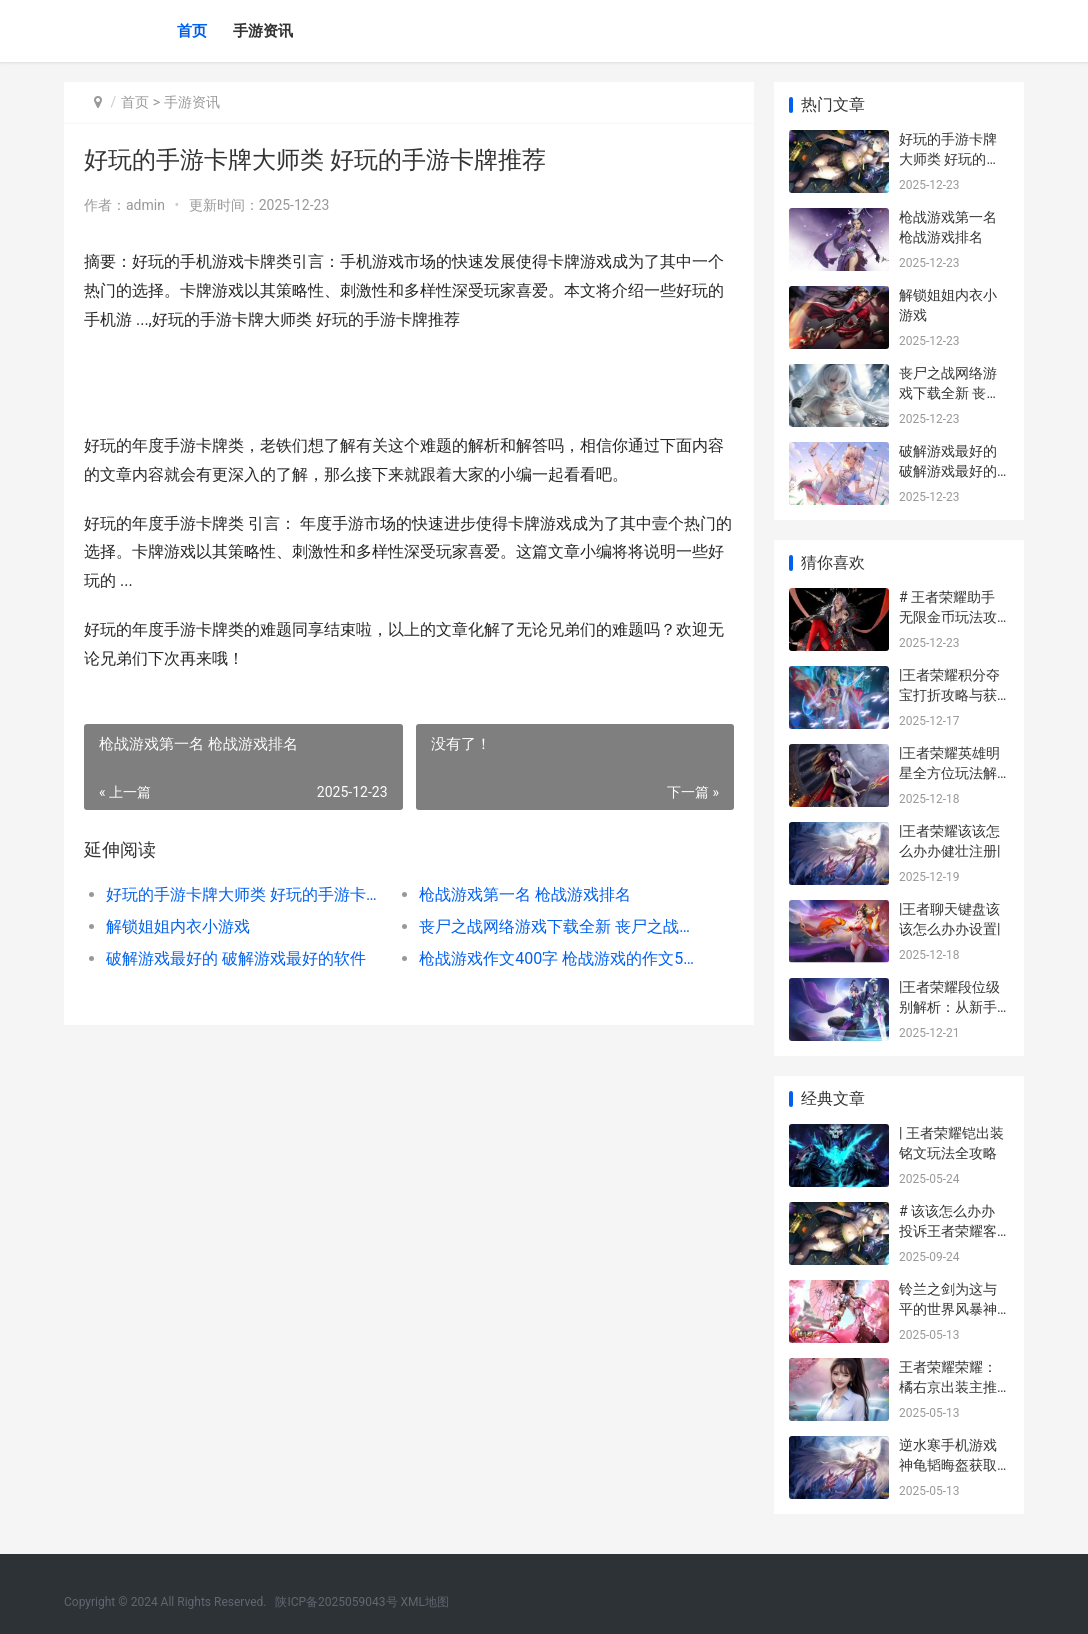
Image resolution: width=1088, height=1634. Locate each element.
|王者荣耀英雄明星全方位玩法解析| (949, 772)
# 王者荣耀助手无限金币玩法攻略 (948, 616)
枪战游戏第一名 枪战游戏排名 (525, 894)
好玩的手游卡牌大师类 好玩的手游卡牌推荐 (247, 894)
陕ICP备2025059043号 (336, 1602)
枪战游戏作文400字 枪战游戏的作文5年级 (560, 958)
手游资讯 (263, 31)
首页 (192, 31)
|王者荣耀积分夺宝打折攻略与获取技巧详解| (949, 694)
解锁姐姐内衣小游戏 (178, 926)
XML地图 (425, 1602)
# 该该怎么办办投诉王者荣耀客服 (948, 1230)
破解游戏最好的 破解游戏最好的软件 (236, 958)
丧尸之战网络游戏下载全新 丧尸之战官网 (560, 926)
